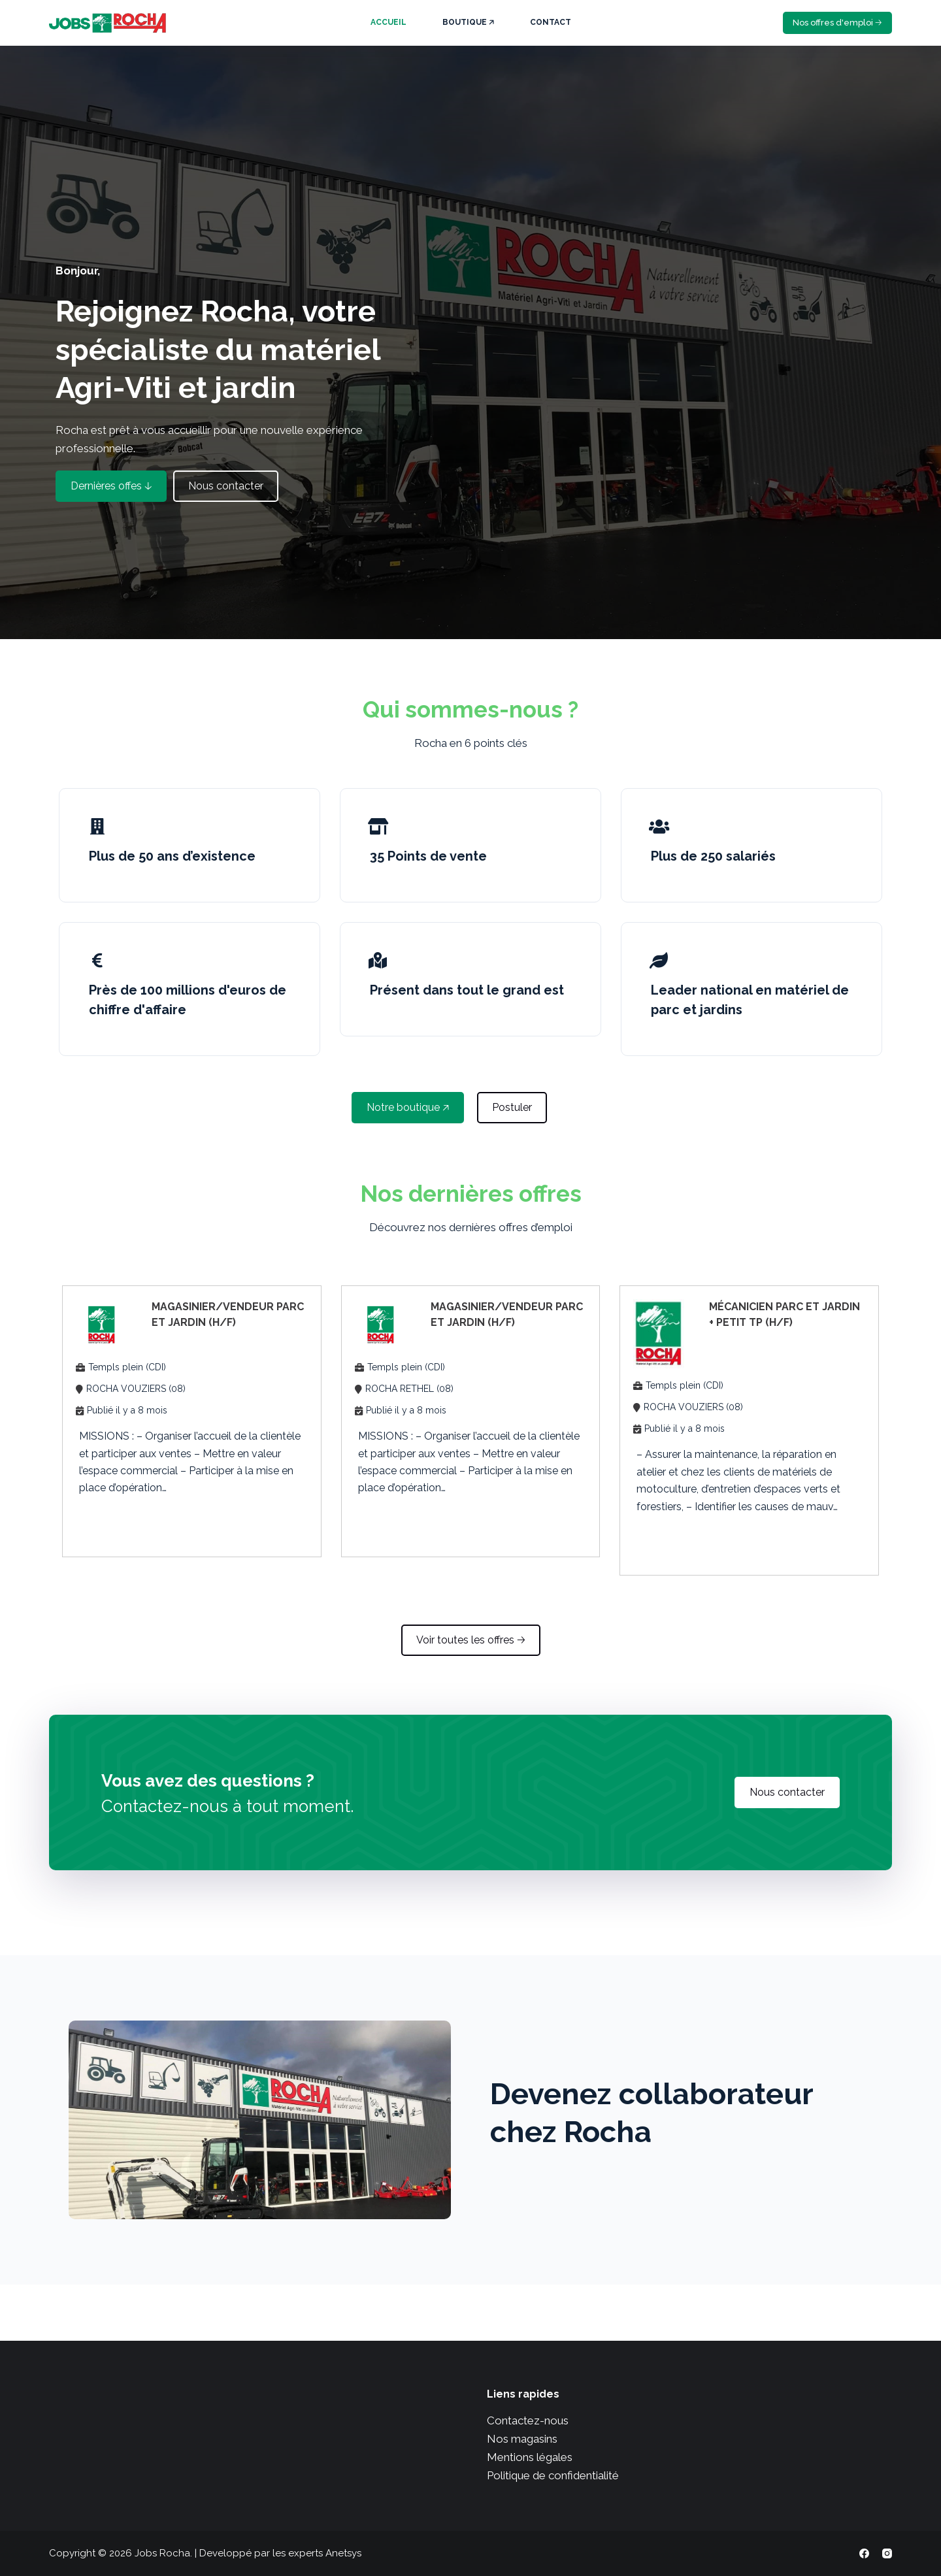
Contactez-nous (528, 2420)
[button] (111, 486)
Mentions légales (529, 2457)
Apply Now (118, 1521)
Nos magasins (522, 2438)
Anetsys (343, 2553)
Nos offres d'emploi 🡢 (837, 22)
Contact (550, 22)
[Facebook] (864, 2553)
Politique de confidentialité (553, 2475)
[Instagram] (887, 2553)
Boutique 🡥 (468, 22)
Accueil (388, 22)
